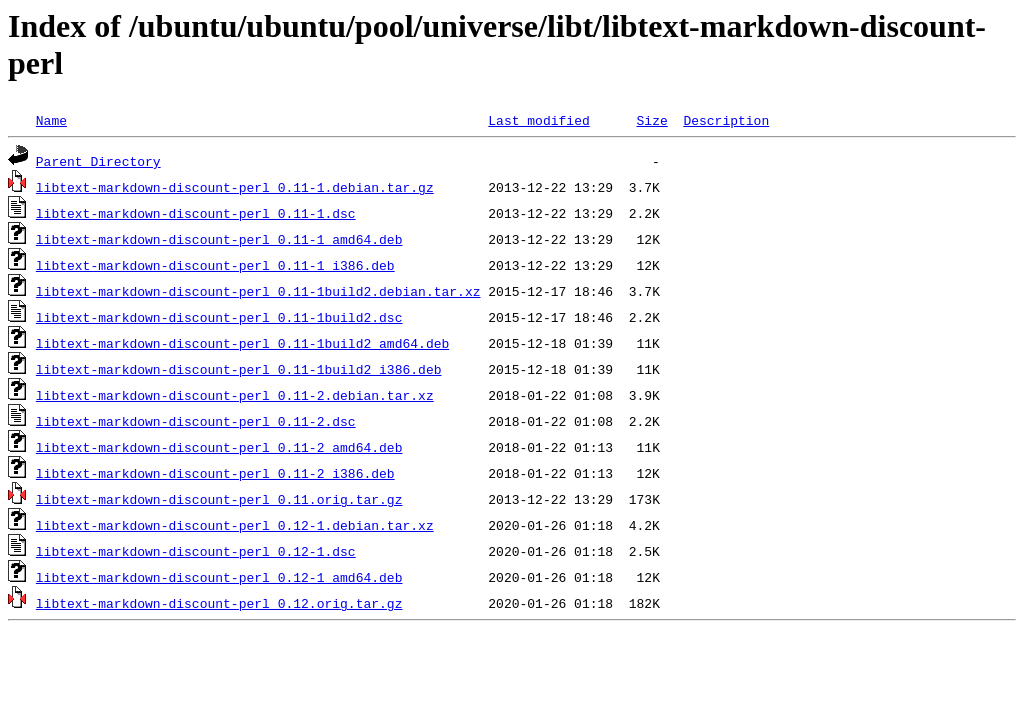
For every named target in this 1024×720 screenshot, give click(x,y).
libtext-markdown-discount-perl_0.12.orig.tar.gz (219, 603)
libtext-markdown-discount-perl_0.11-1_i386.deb (215, 265)
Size (651, 120)
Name (51, 120)
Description (726, 120)
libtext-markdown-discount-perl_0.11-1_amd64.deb (219, 239)
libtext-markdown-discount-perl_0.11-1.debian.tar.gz (235, 187)
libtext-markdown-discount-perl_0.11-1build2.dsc (219, 317)
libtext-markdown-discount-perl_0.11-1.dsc (196, 213)
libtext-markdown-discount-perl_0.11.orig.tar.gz (219, 499)
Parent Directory (98, 161)
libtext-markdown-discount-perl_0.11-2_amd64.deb (219, 447)
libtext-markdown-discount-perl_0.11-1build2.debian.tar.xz (258, 291)
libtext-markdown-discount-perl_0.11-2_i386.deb (215, 473)
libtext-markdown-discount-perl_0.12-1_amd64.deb (219, 577)
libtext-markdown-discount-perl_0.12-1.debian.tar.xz (235, 525)
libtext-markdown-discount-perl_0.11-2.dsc (196, 421)
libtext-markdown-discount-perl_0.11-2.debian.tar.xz (235, 395)
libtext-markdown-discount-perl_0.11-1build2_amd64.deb (242, 343)
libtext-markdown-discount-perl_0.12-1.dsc (196, 551)
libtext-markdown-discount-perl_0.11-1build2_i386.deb (239, 369)
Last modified (538, 120)
